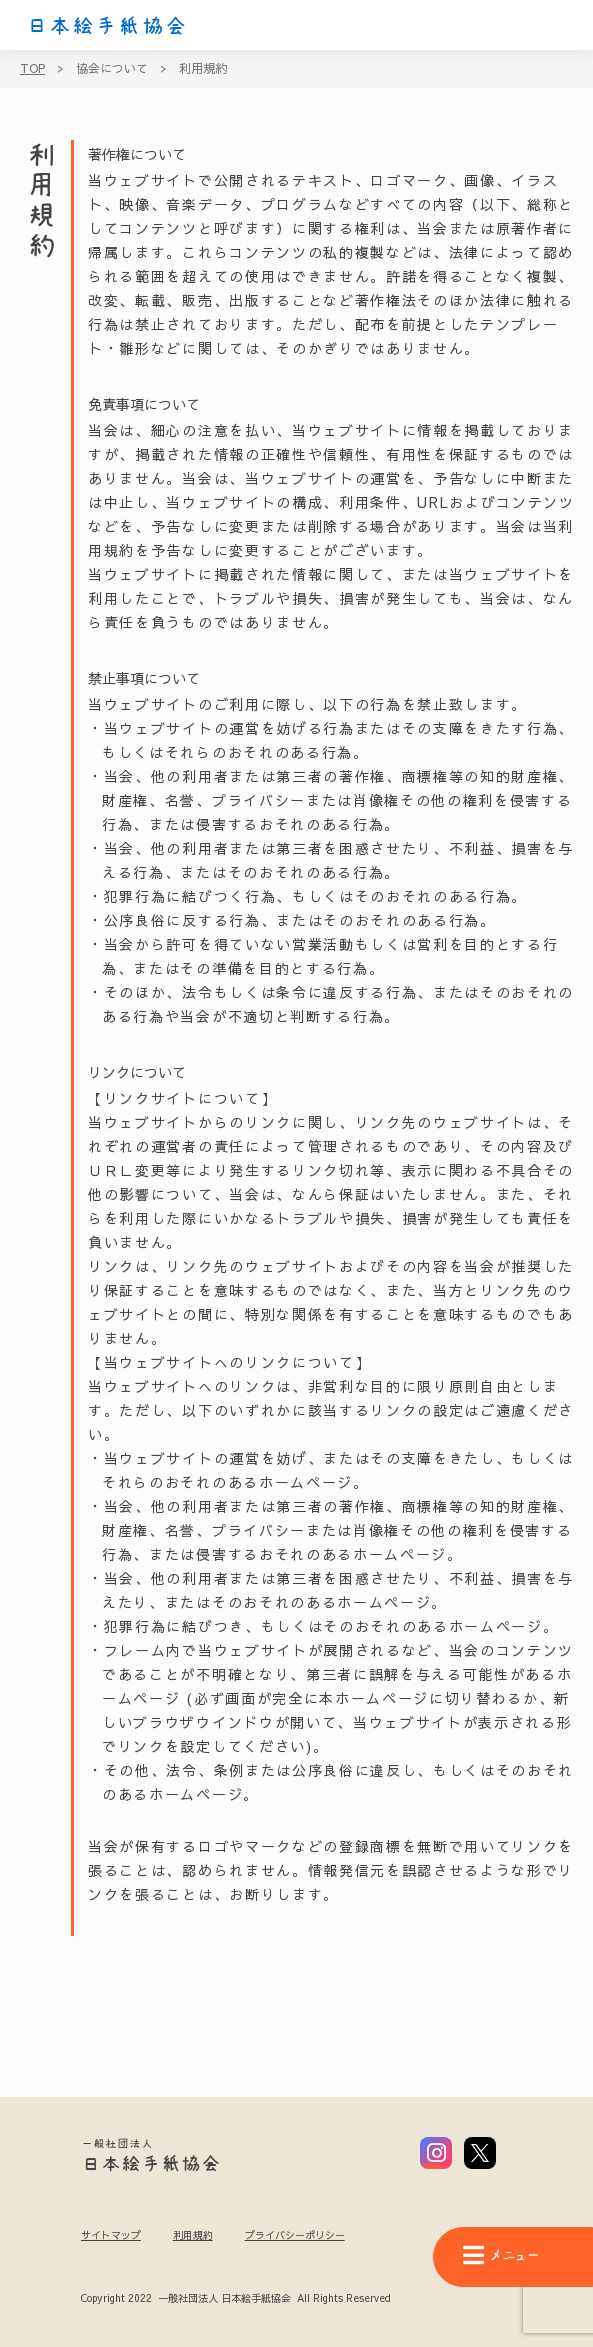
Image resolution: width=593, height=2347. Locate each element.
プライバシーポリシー (295, 2235)
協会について (112, 68)
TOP (32, 68)
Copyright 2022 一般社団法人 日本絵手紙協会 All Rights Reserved (235, 2299)
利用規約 (203, 68)
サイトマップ (111, 2235)
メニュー (501, 2255)
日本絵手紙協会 (107, 26)
